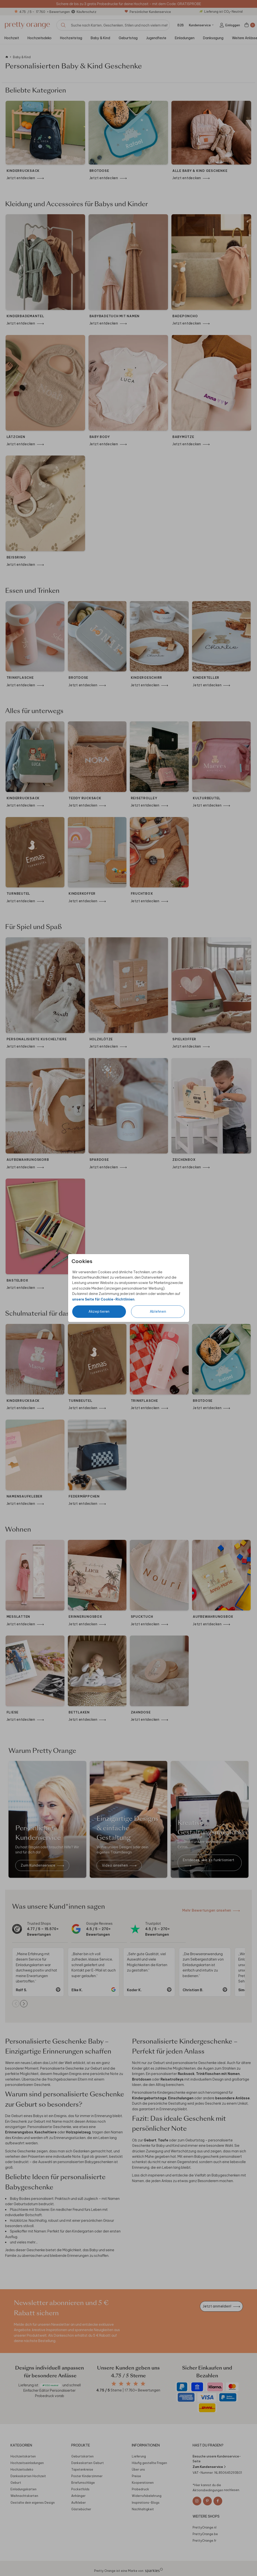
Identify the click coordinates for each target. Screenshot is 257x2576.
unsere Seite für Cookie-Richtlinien (103, 1299)
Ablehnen (158, 1311)
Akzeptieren (99, 1311)
